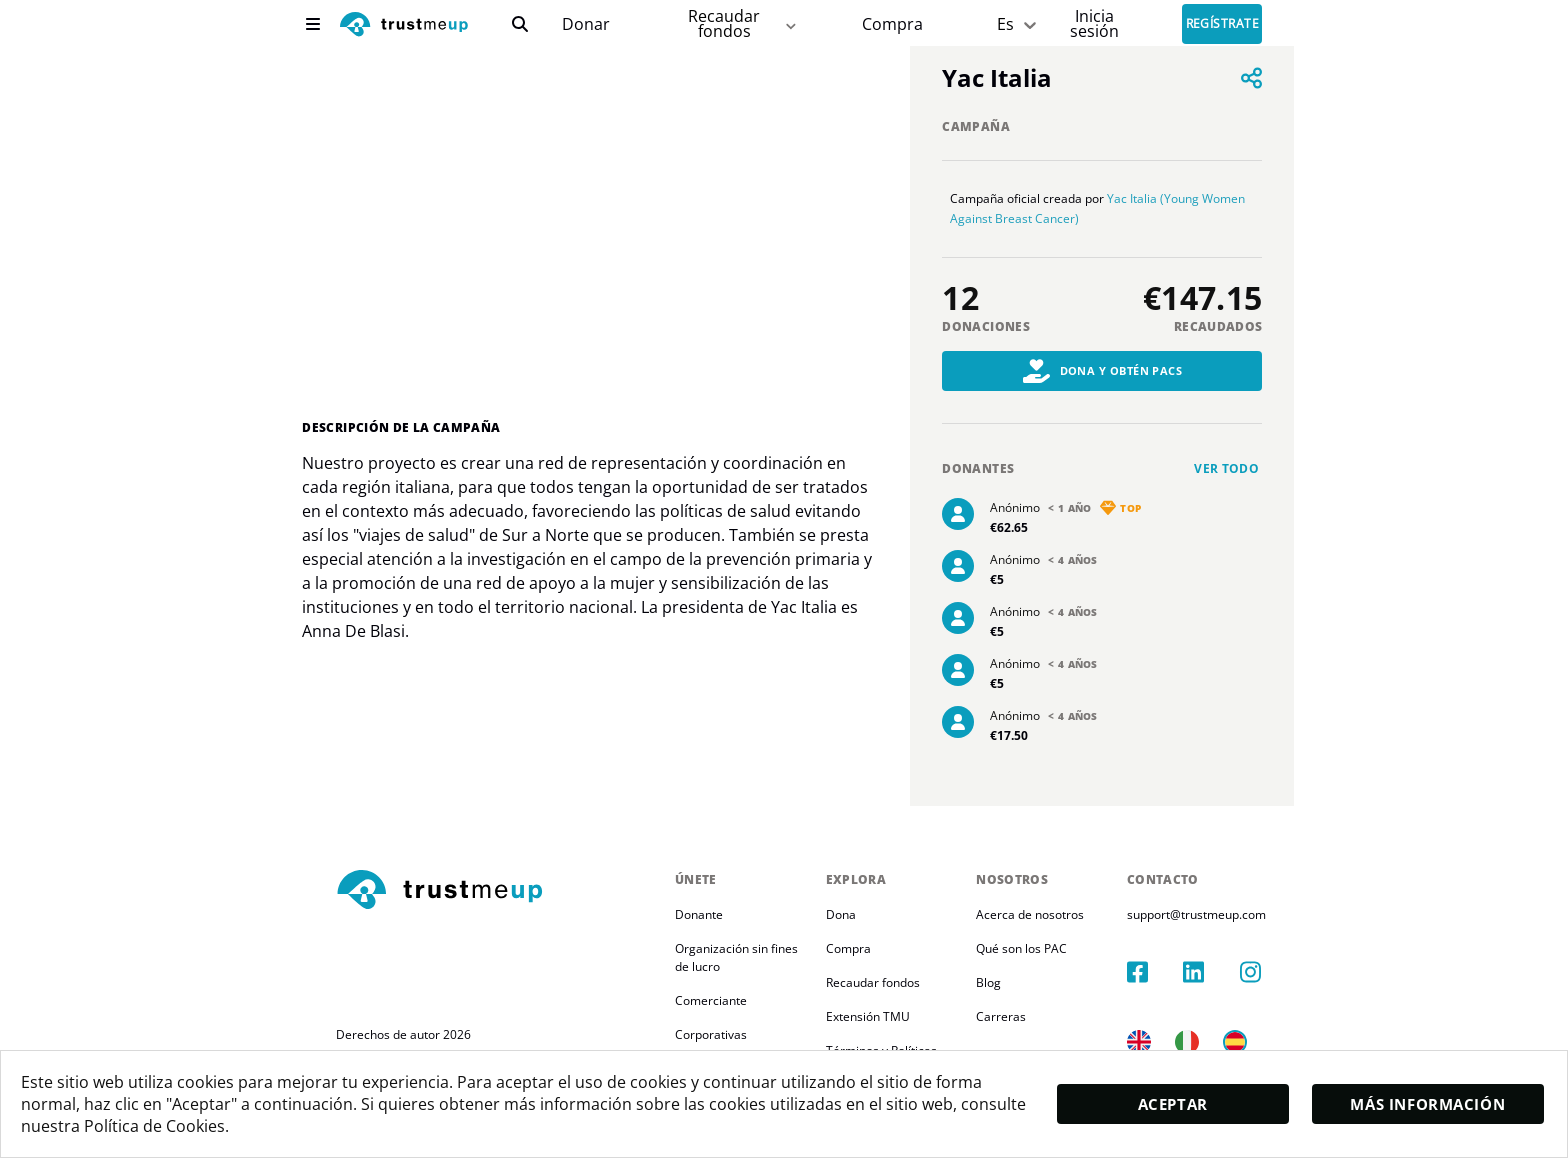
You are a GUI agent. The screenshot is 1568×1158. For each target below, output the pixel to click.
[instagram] (1268, 952)
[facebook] (1176, 952)
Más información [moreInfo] (1428, 1103)
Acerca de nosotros (1048, 914)
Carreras (1019, 1016)
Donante (699, 914)
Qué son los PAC (1039, 948)
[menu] (313, 24)
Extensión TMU (876, 1016)
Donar (586, 24)
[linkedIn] (1222, 952)
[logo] (404, 26)
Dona (849, 914)
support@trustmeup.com (1222, 914)
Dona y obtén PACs (1103, 371)
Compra (892, 24)
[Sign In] (1094, 23)
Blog (1006, 982)
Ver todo (1226, 468)
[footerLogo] (497, 891)
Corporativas (711, 1034)
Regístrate (1223, 24)
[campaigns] (585, 24)
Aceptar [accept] (1172, 1103)
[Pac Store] (892, 24)
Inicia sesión (1094, 23)
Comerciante (711, 1000)
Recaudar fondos (881, 982)
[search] (520, 24)
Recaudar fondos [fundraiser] (743, 23)
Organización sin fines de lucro (746, 957)
